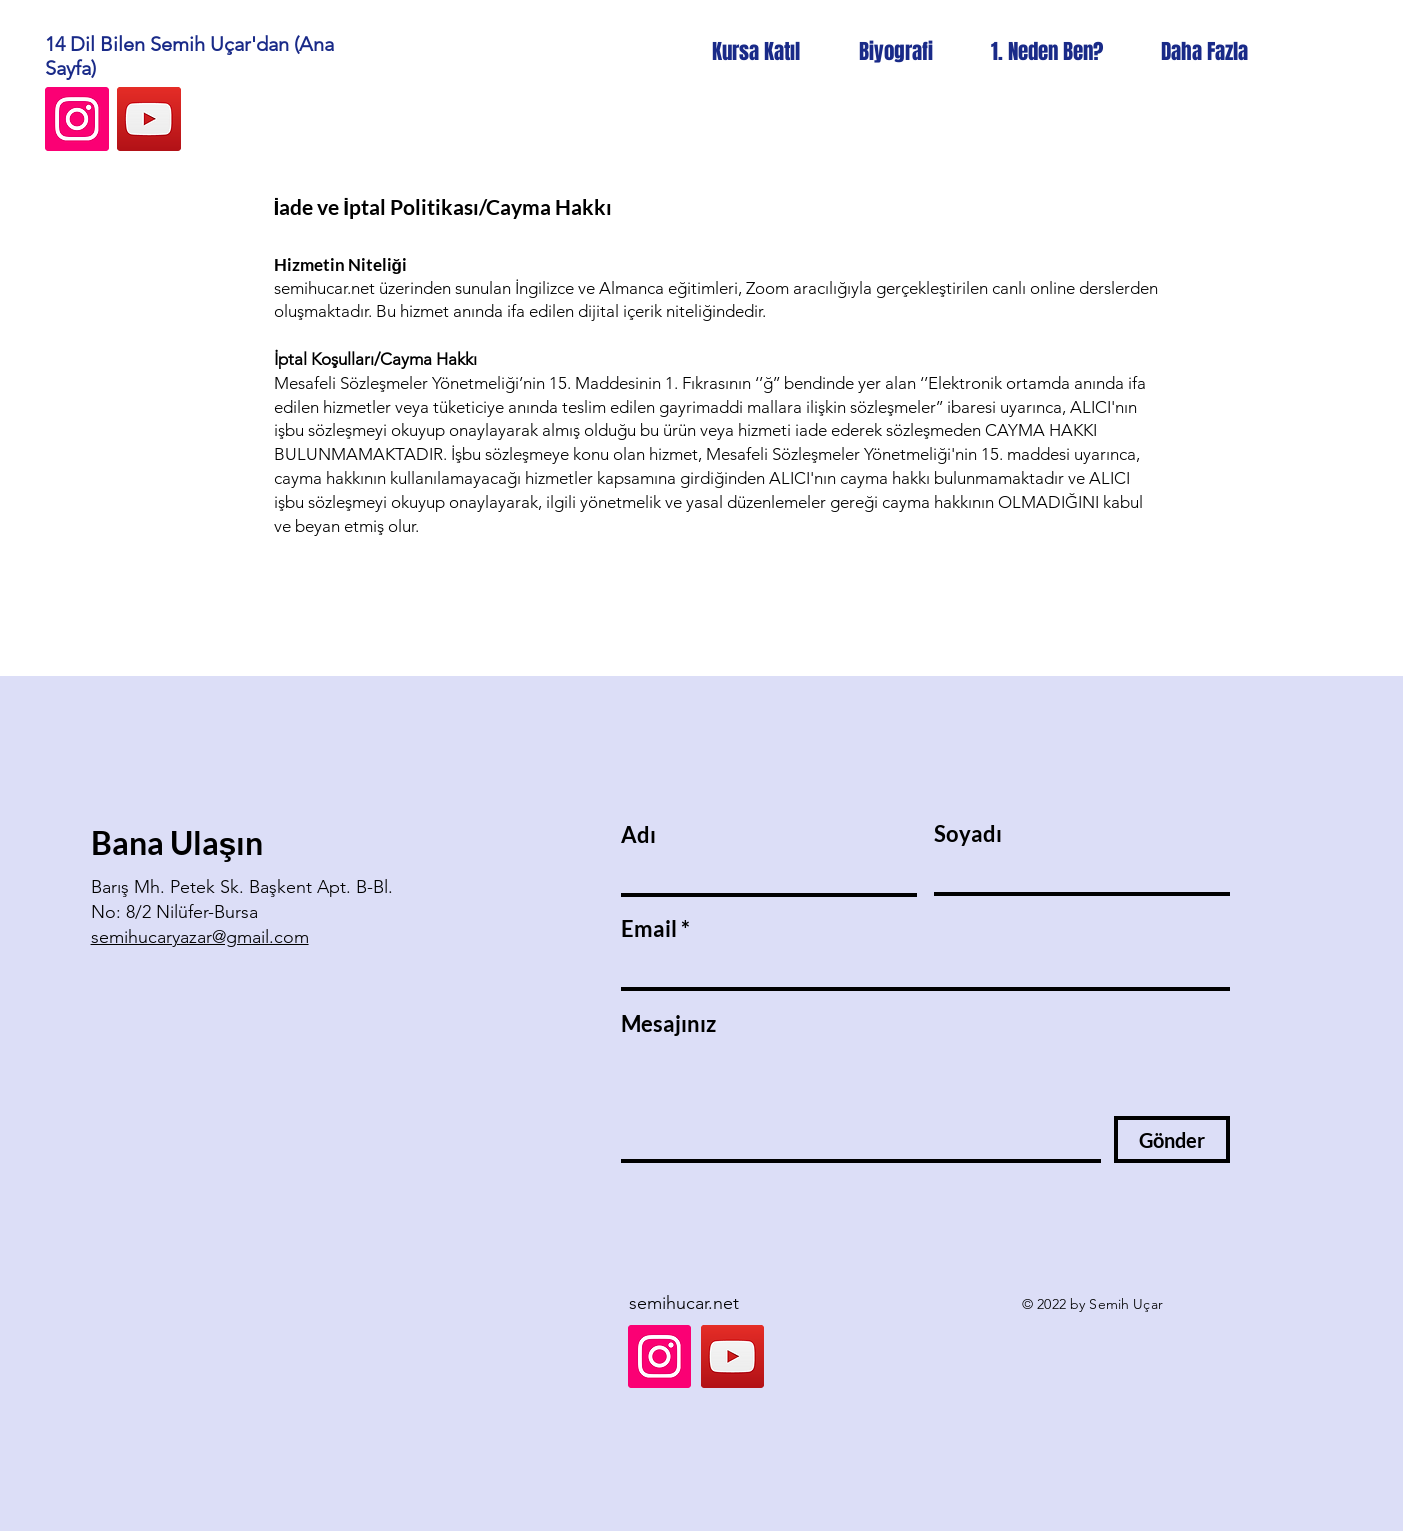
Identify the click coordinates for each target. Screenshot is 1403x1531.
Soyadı (968, 834)
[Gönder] (1172, 1139)
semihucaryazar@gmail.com (200, 937)
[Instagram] (77, 119)
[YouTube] (149, 119)
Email (649, 929)
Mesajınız (668, 1024)
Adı (638, 835)
